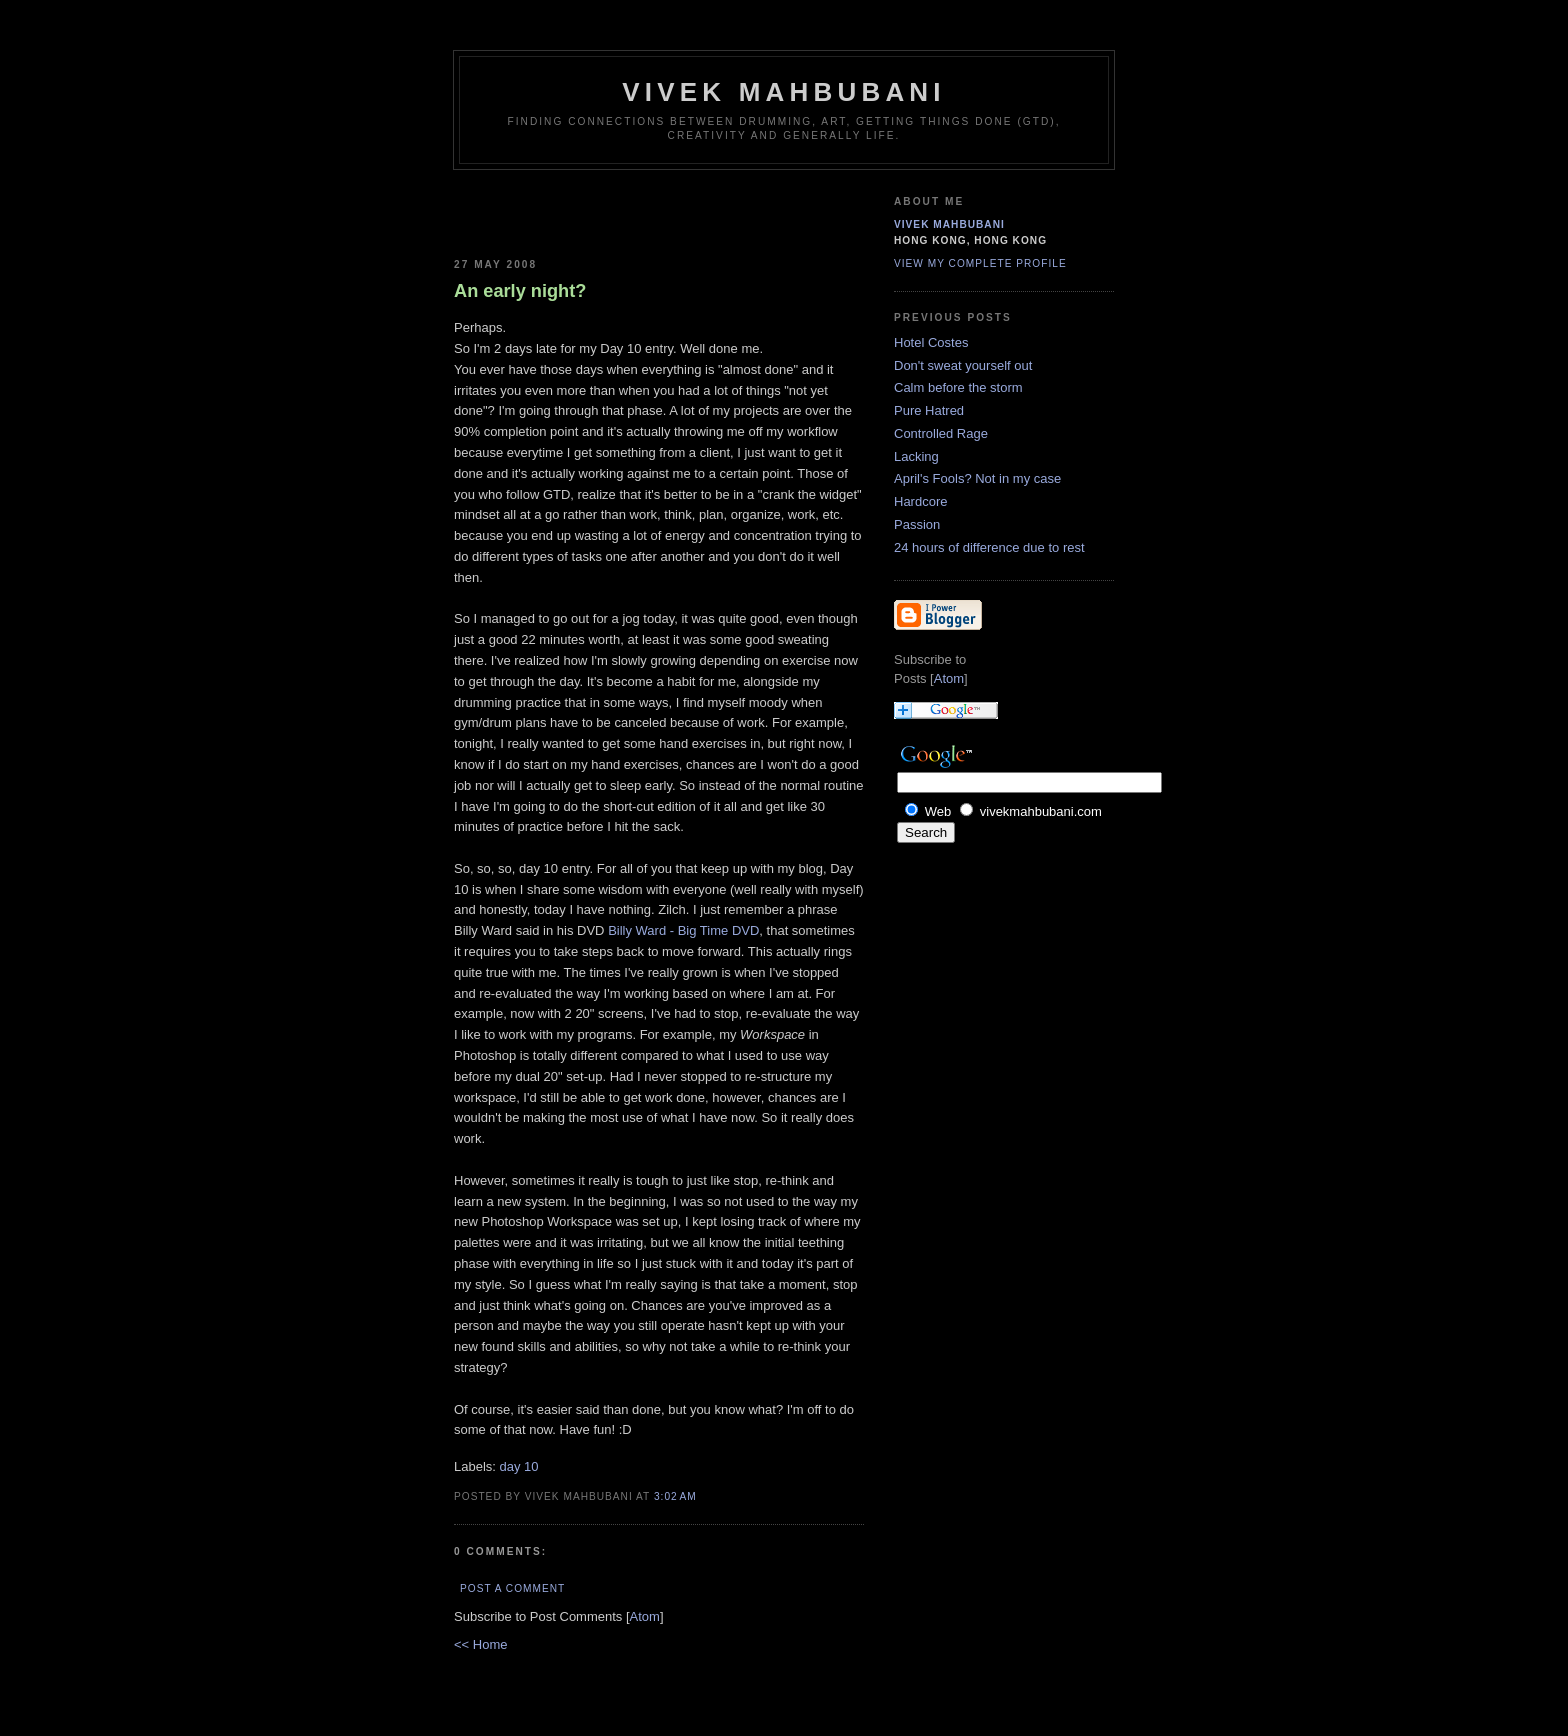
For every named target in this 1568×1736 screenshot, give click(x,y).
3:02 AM (675, 1496)
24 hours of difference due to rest (989, 547)
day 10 (519, 1466)
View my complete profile (980, 263)
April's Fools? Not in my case (977, 478)
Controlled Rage (941, 433)
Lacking (916, 456)
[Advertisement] (571, 210)
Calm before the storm (958, 387)
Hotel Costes (931, 342)
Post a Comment (512, 1588)
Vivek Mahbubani (784, 92)
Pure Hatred (929, 410)
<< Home (480, 1644)
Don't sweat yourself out (963, 365)
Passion (917, 524)
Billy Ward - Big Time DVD (683, 930)
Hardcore (920, 501)
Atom (645, 1616)
